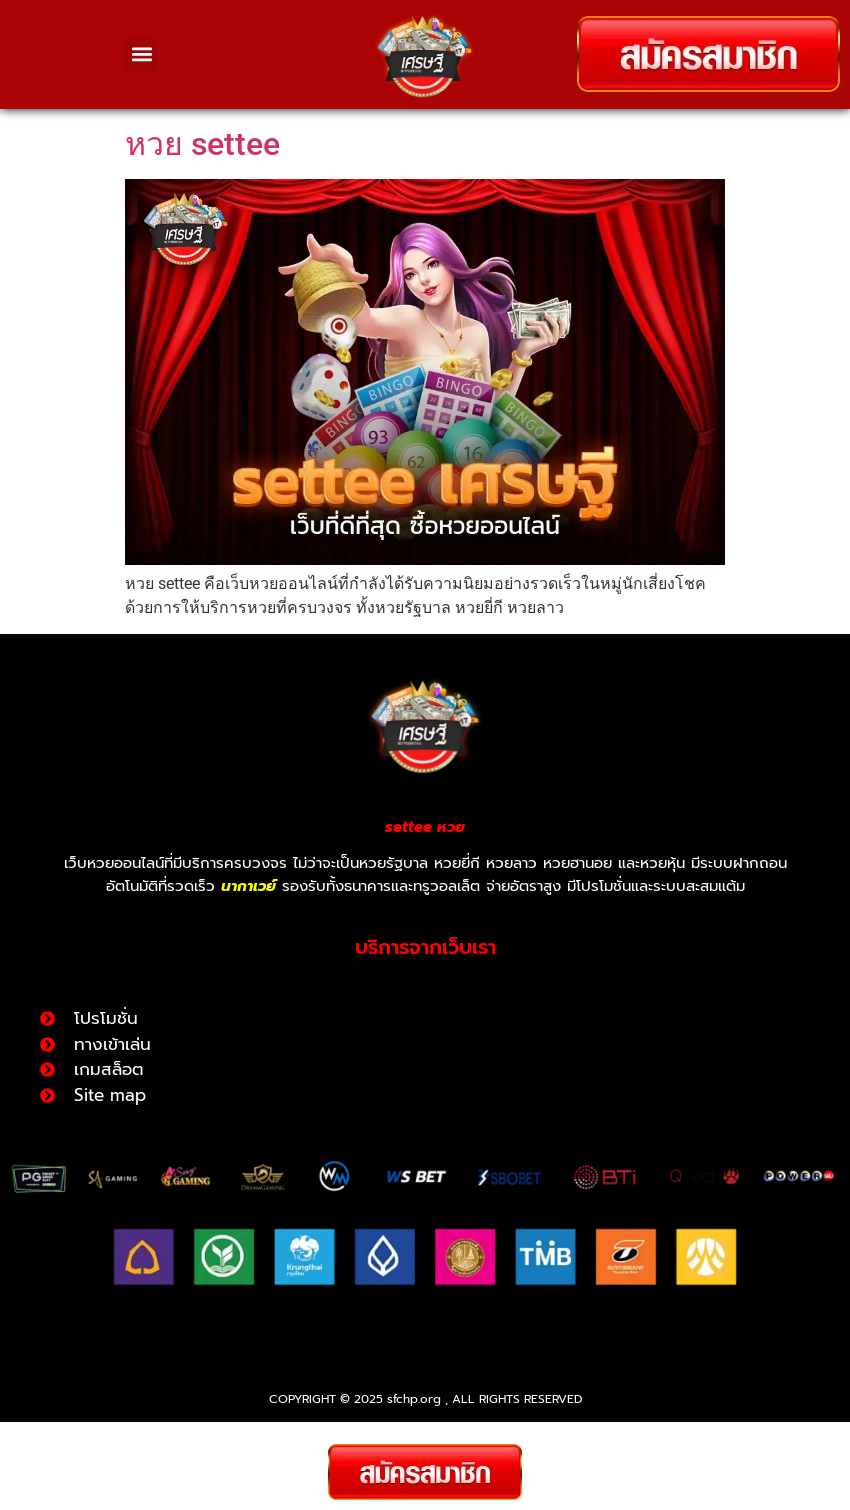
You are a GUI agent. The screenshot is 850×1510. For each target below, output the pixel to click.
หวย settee (202, 200)
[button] (141, 54)
